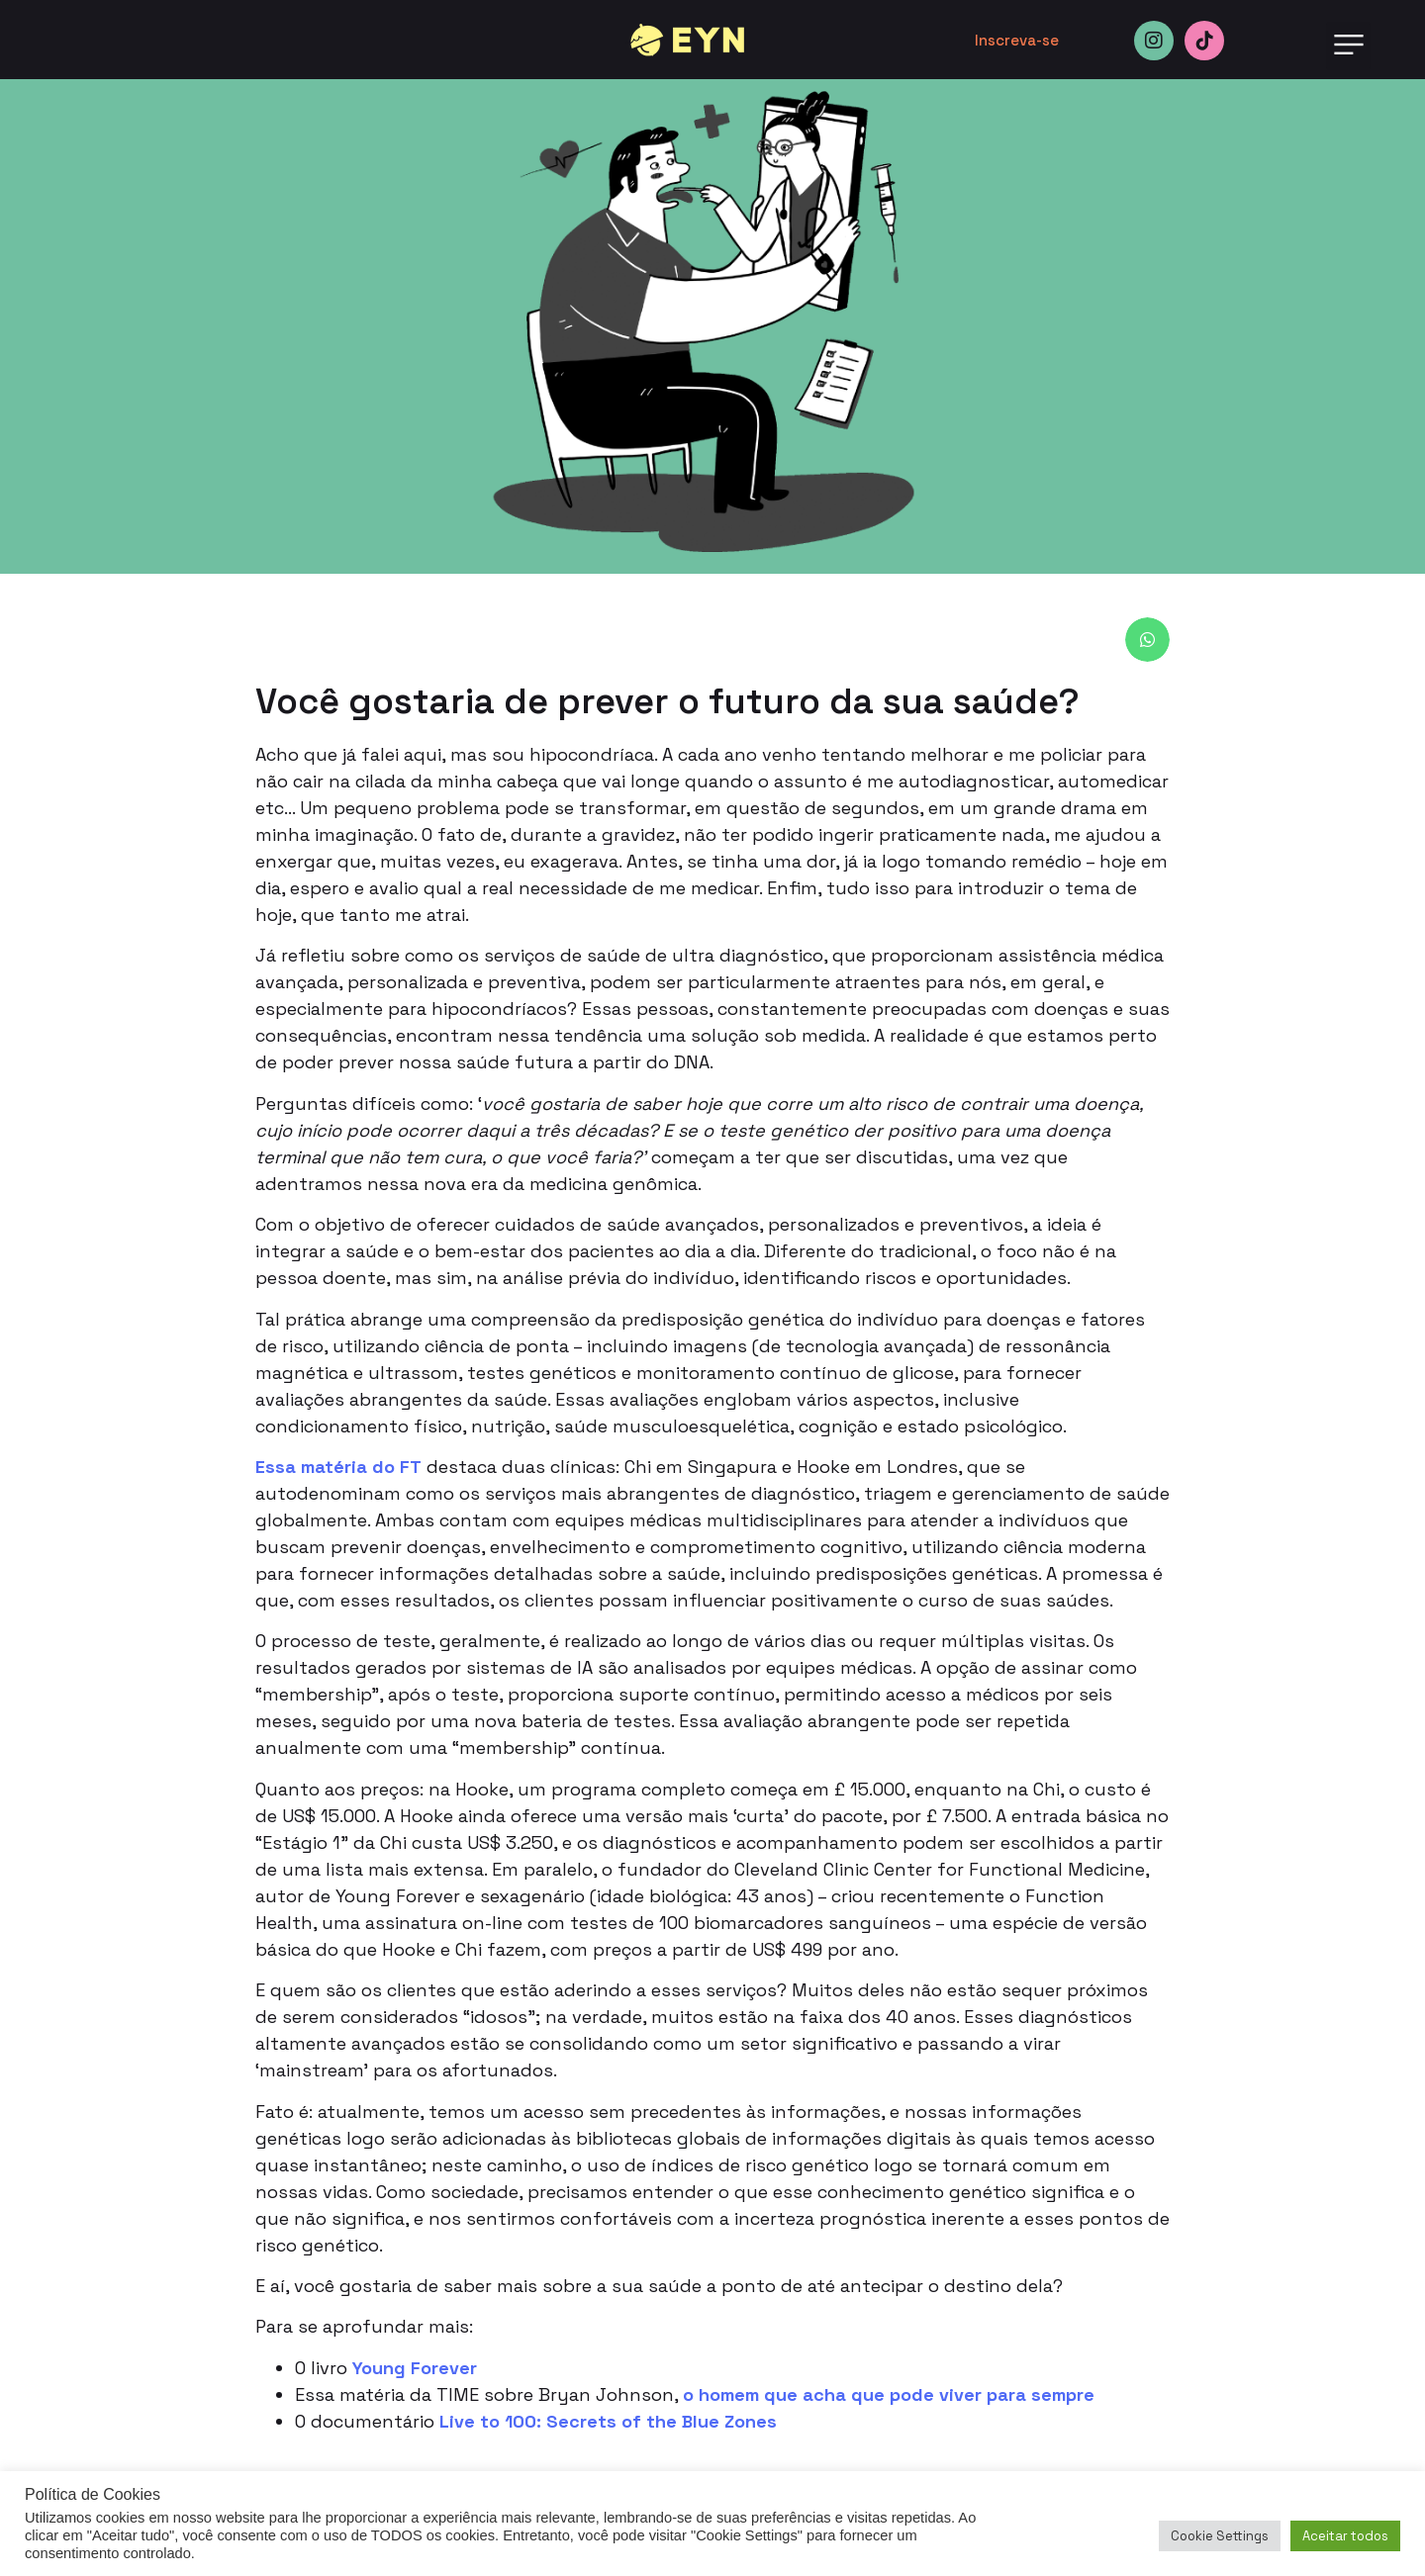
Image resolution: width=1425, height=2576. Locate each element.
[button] (1348, 46)
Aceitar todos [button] (1345, 2536)
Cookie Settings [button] (1220, 2536)
